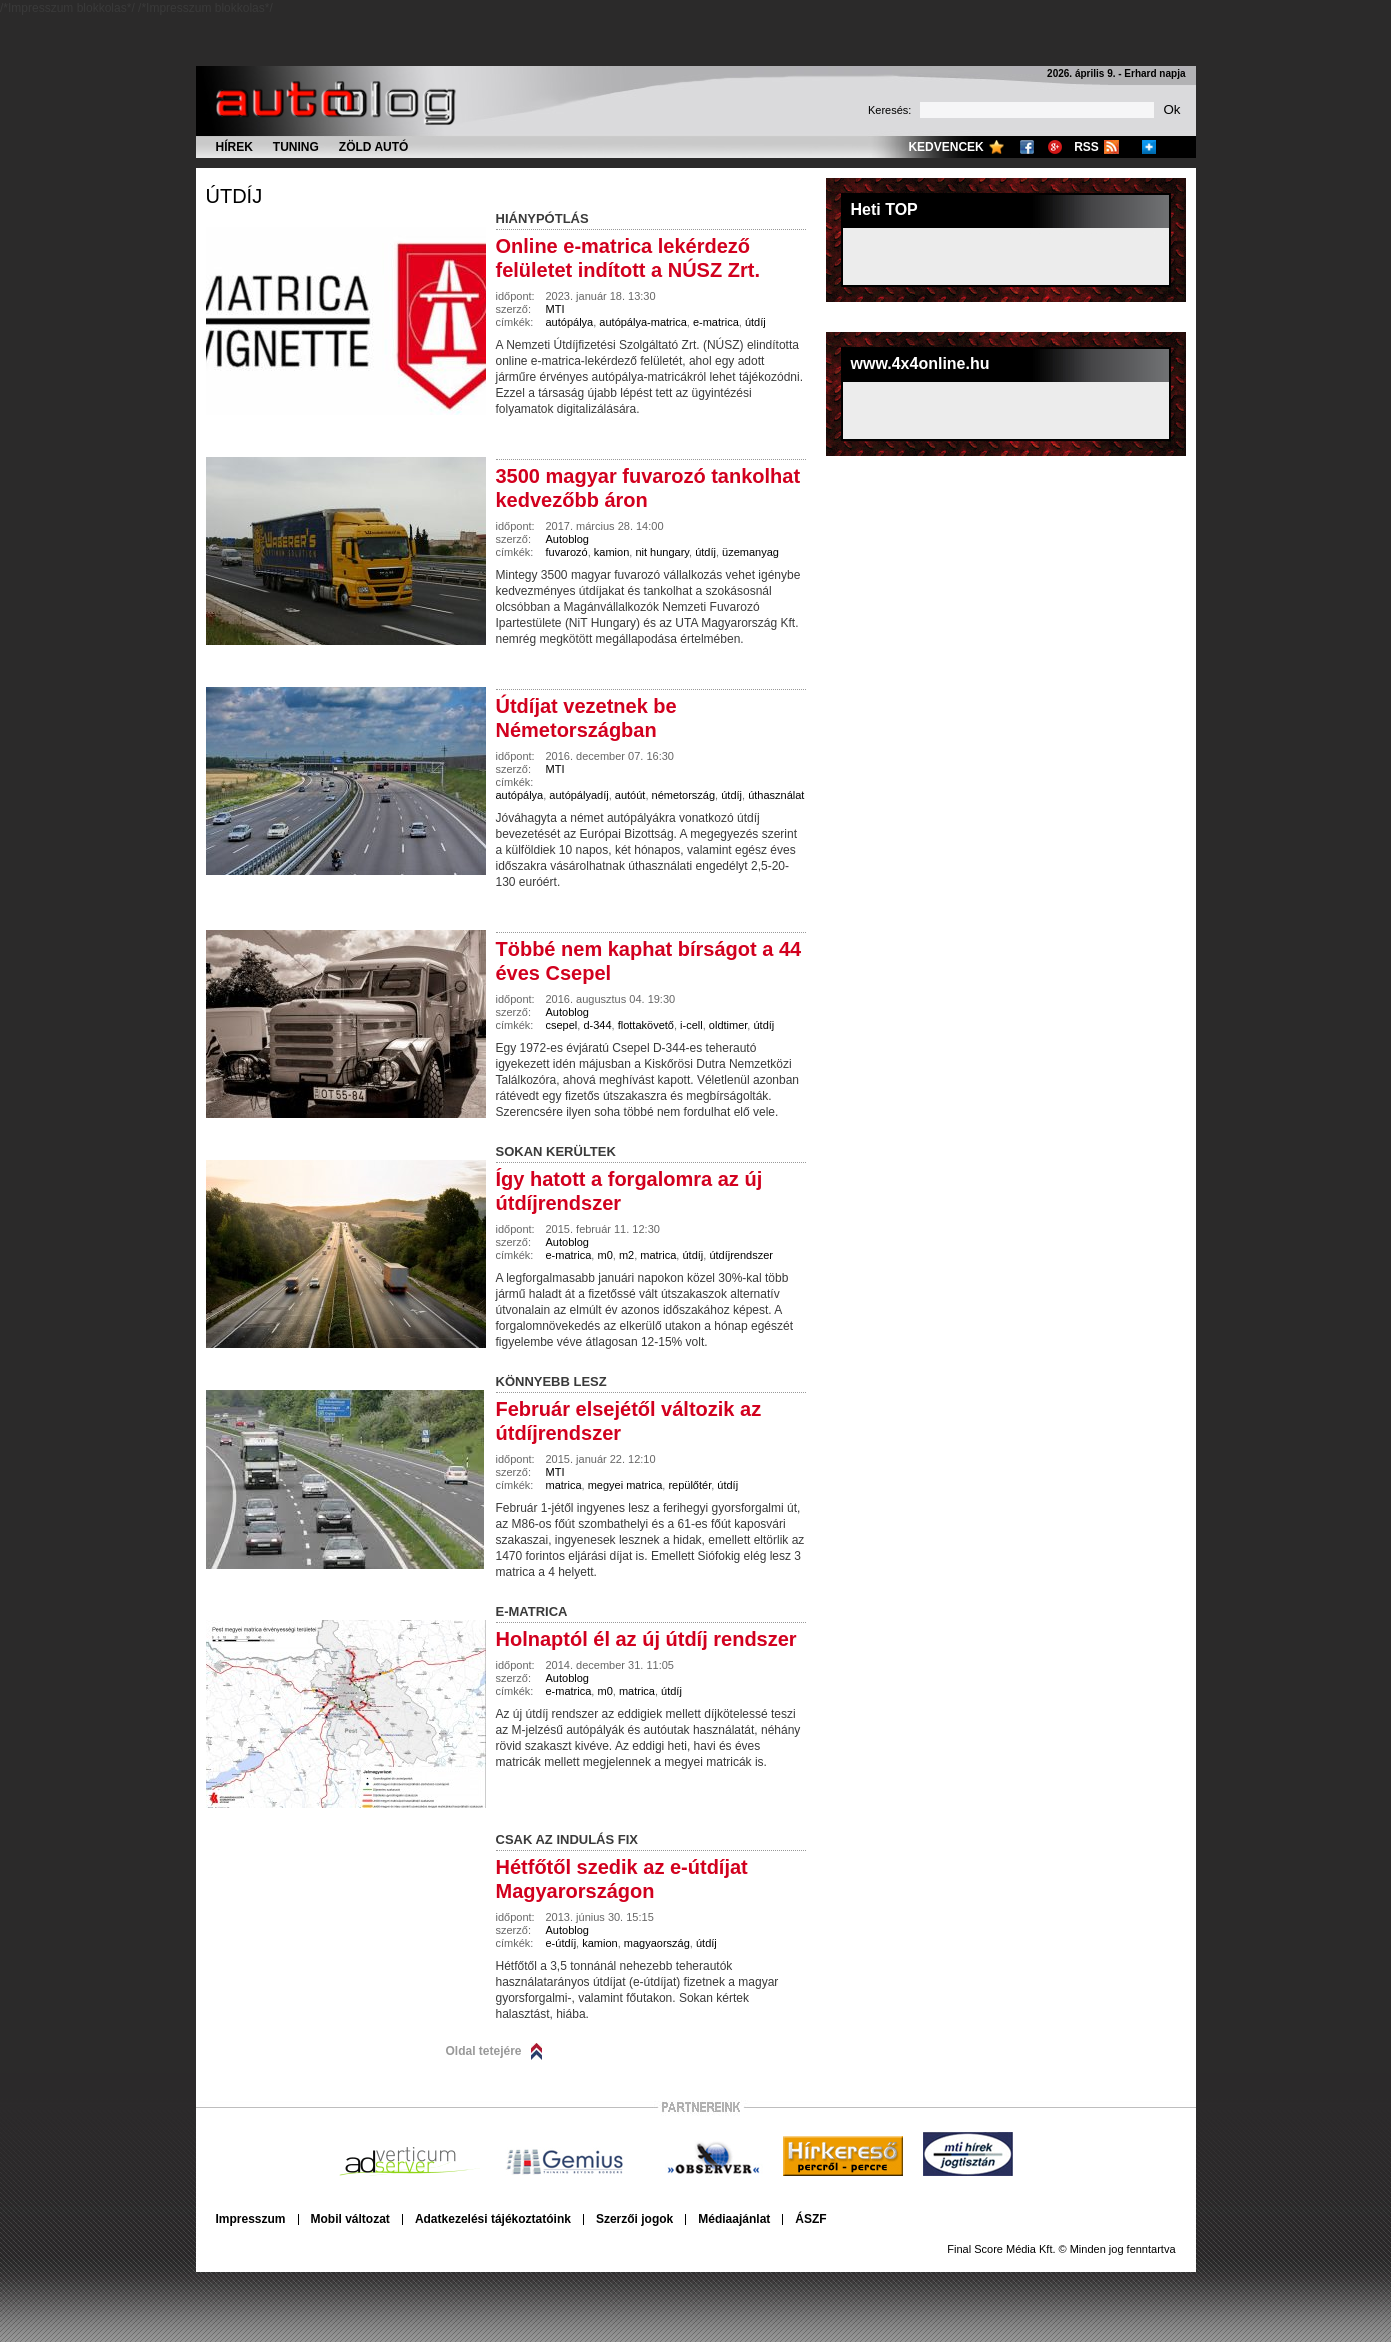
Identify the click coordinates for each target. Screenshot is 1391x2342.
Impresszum (251, 2219)
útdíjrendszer (741, 1255)
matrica (658, 1255)
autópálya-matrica (642, 322)
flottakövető (646, 1025)
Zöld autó (374, 147)
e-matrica (716, 322)
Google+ (1055, 147)
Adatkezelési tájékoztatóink (493, 2219)
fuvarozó (567, 552)
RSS (1086, 147)
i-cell (691, 1025)
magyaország (657, 1943)
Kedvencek (945, 147)
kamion (611, 552)
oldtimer (728, 1025)
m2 (626, 1255)
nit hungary (662, 552)
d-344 (597, 1025)
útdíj (234, 196)
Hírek (234, 147)
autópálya (570, 322)
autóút (630, 795)
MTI (555, 309)
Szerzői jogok (634, 2219)
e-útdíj (561, 1943)
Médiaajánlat (734, 2219)
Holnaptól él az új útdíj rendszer (646, 1639)
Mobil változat (350, 2219)
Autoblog (567, 539)
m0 (604, 1255)
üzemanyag (750, 552)
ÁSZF (810, 2219)
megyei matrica (625, 1485)
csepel (562, 1025)
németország (684, 795)
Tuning (296, 147)
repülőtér (689, 1485)
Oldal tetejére (484, 2051)
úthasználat (776, 795)
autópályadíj (578, 795)
